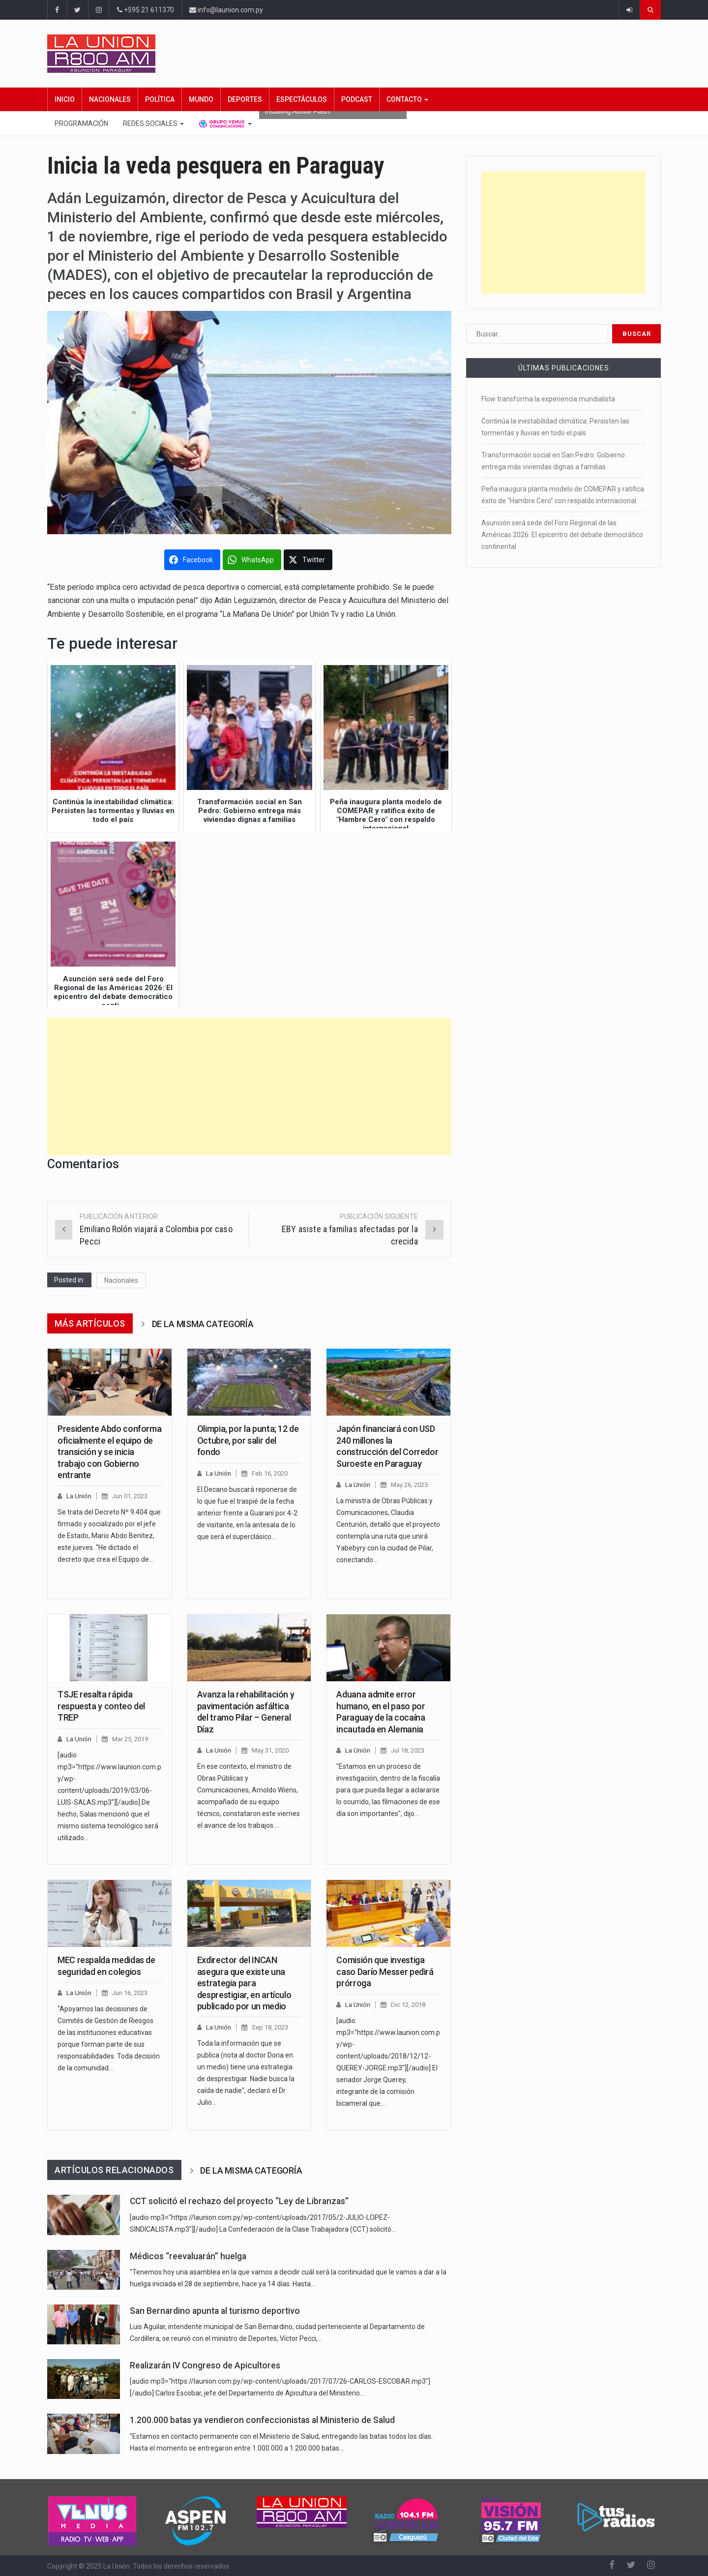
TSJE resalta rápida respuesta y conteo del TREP (101, 1706)
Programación (81, 123)
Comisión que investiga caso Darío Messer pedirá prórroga (384, 1971)
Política (160, 99)
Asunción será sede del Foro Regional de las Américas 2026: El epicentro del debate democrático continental (562, 534)
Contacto (407, 99)
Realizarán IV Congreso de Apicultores (205, 2365)
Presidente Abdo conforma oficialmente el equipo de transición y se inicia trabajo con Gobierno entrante (109, 1452)
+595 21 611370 (145, 10)
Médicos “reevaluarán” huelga (188, 2256)
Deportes (245, 99)
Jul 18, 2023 (407, 1750)
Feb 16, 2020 (270, 1473)
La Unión (78, 1496)
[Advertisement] (249, 1086)
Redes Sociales (153, 123)
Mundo (201, 99)
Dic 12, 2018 (408, 2004)
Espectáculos (301, 99)
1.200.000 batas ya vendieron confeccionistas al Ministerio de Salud (262, 2420)
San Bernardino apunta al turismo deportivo (215, 2311)
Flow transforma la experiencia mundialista (548, 399)
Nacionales (110, 99)
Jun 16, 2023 (130, 1993)
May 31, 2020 (270, 1750)
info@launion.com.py (226, 10)
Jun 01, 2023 (130, 1496)
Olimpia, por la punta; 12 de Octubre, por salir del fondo (248, 1440)
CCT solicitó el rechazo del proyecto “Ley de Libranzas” (239, 2201)
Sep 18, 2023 (270, 2027)
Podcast (356, 99)
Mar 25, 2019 (130, 1739)
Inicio (65, 99)
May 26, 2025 (409, 1484)
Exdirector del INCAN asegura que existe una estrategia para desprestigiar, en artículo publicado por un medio (244, 1983)
